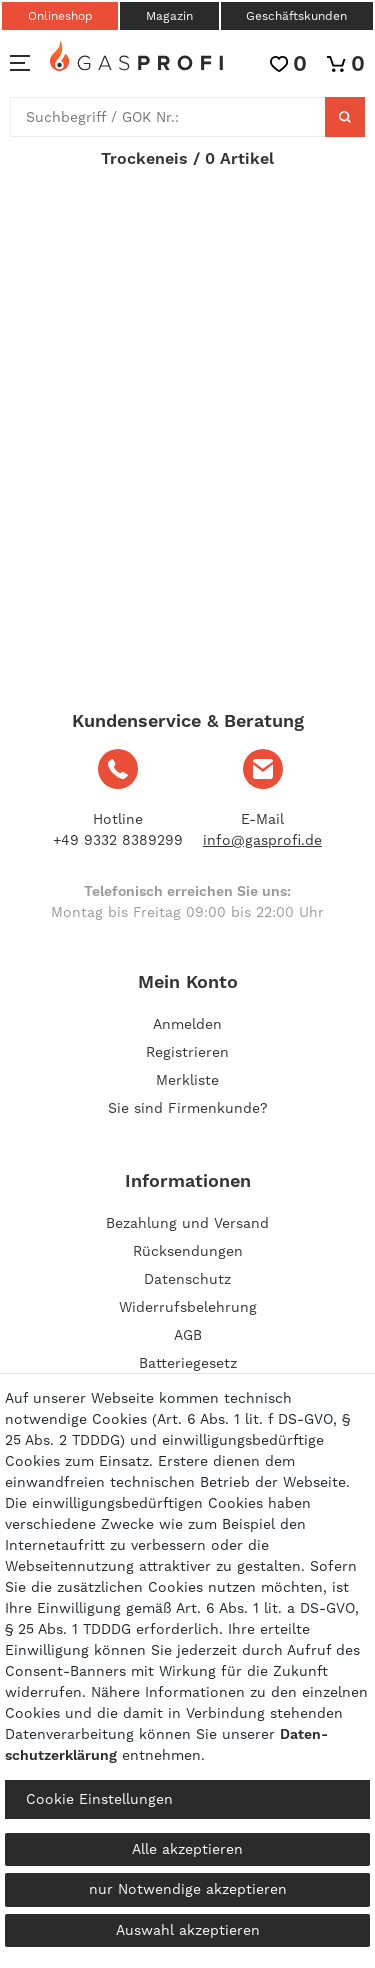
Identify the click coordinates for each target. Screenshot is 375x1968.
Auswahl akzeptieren (188, 1930)
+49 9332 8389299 (118, 840)
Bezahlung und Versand (187, 1223)
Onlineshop (60, 16)
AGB (188, 1335)
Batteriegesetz (188, 1363)
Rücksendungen (188, 1251)
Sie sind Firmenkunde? (188, 1108)
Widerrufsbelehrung (188, 1307)
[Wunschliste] (288, 63)
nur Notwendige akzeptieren (188, 1889)
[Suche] (345, 117)
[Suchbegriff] (168, 117)
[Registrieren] (187, 1052)
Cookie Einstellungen (99, 1799)
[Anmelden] (187, 1024)
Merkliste (187, 1080)
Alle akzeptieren (187, 1849)
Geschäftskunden (296, 16)
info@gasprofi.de (262, 840)
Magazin (169, 16)
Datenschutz (187, 1279)
